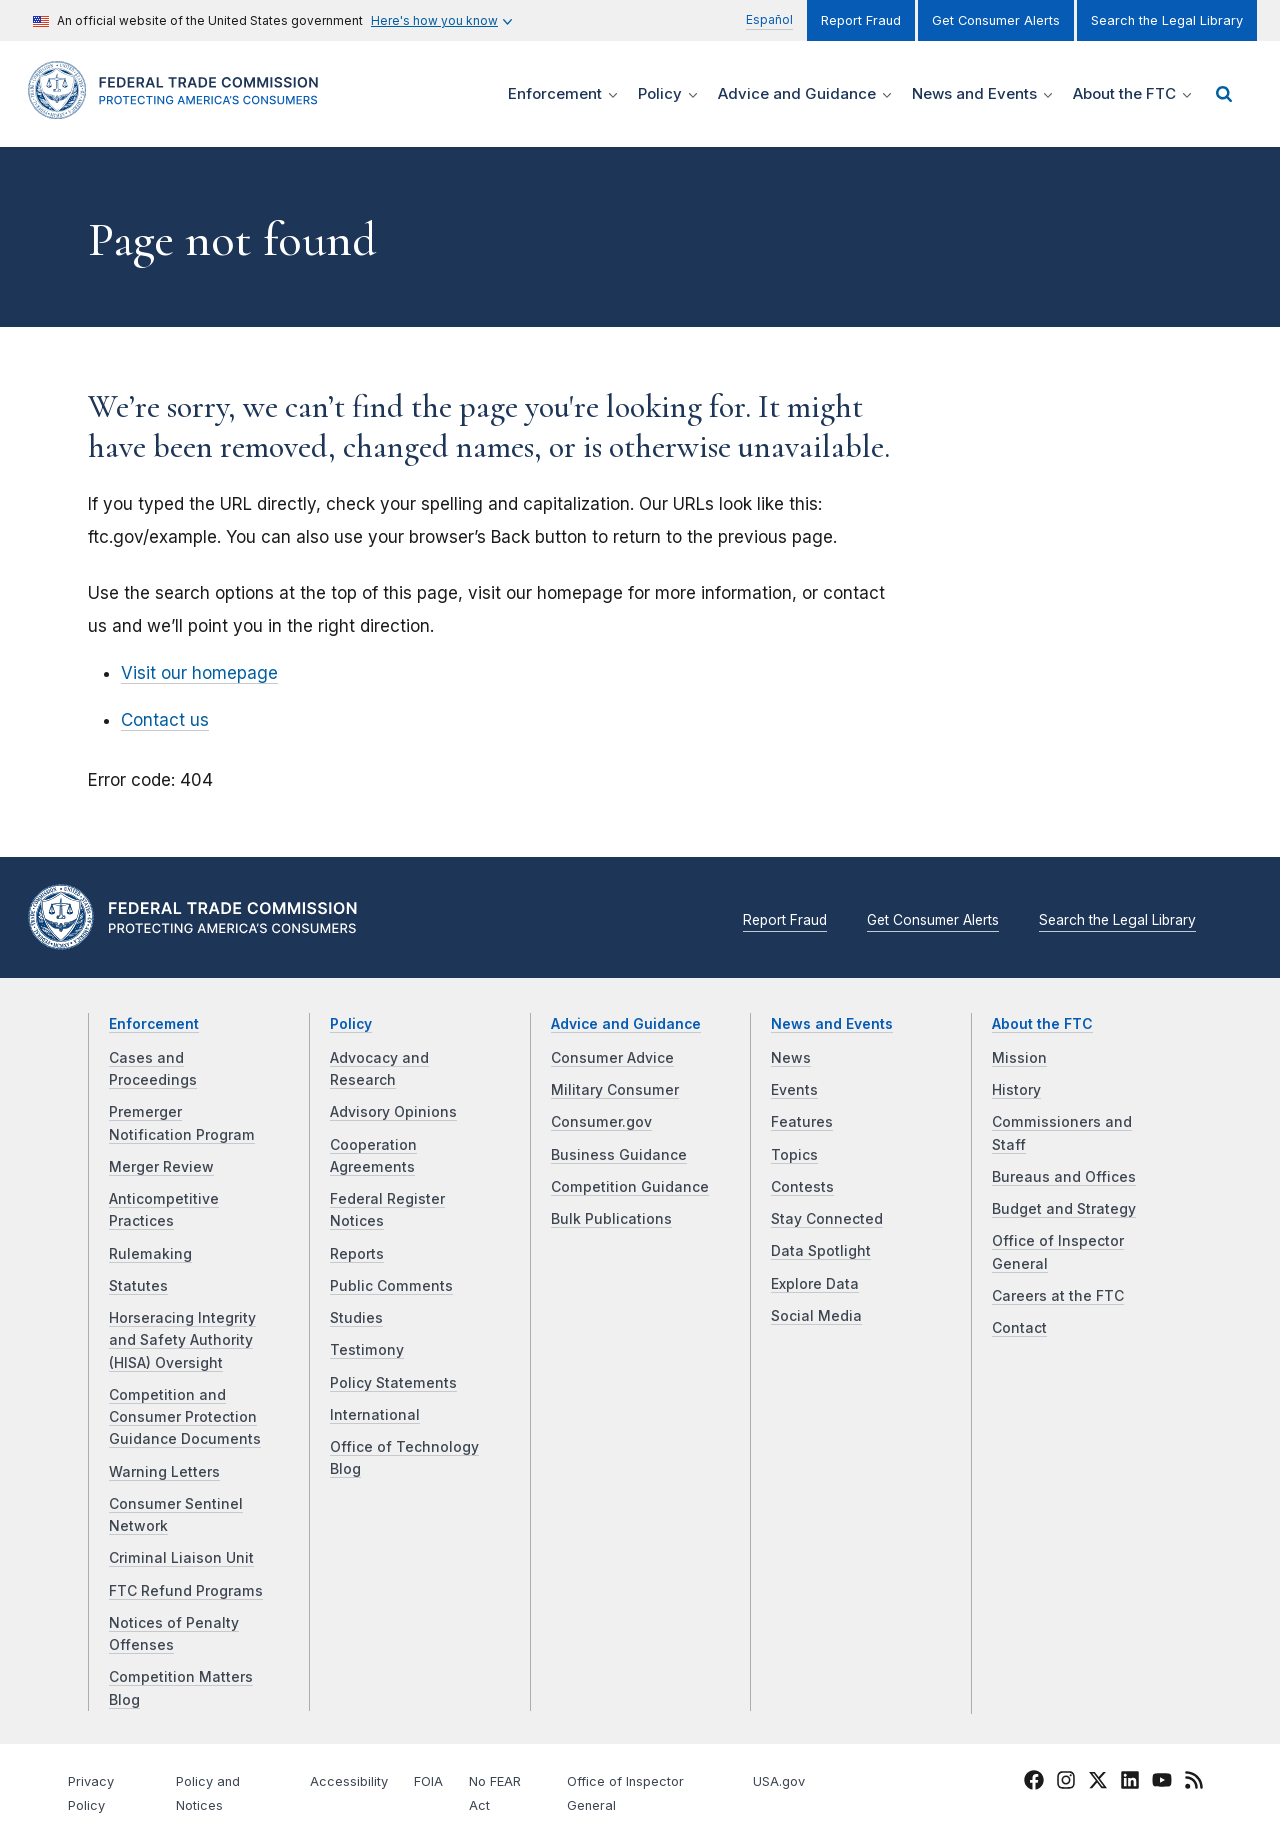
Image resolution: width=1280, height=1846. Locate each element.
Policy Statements (393, 1383)
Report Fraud (861, 20)
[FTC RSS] (1194, 1784)
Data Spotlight (821, 1251)
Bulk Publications (611, 1219)
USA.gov (779, 1781)
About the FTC (1042, 1024)
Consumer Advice (612, 1058)
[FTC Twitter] (1098, 1780)
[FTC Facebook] (1034, 1784)
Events (794, 1090)
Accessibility (349, 1781)
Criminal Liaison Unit (181, 1558)
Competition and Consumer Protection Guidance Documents (185, 1417)
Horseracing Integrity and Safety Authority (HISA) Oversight (182, 1340)
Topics (794, 1155)
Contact (1019, 1328)
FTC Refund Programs (186, 1591)
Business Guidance (619, 1155)
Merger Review (161, 1167)
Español (769, 19)
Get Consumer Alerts (996, 20)
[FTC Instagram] (1066, 1784)
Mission (1019, 1058)
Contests (802, 1187)
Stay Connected (827, 1219)
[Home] (180, 107)
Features (802, 1122)
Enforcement (154, 1024)
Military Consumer (615, 1090)
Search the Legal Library (1167, 20)
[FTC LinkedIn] (1130, 1784)
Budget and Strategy (1064, 1209)
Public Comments (391, 1286)
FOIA (428, 1781)
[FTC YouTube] (1162, 1784)
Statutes (138, 1286)
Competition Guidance (630, 1187)
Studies (356, 1318)
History (1016, 1090)
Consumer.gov (601, 1122)
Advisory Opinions (393, 1112)
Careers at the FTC (1058, 1296)
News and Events (832, 1024)
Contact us (165, 720)
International (375, 1415)
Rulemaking (150, 1254)
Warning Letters (164, 1472)
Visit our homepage (199, 673)
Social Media (816, 1316)
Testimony (367, 1350)
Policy (351, 1024)
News (791, 1058)
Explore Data (815, 1284)
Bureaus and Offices (1064, 1177)
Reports (357, 1254)
